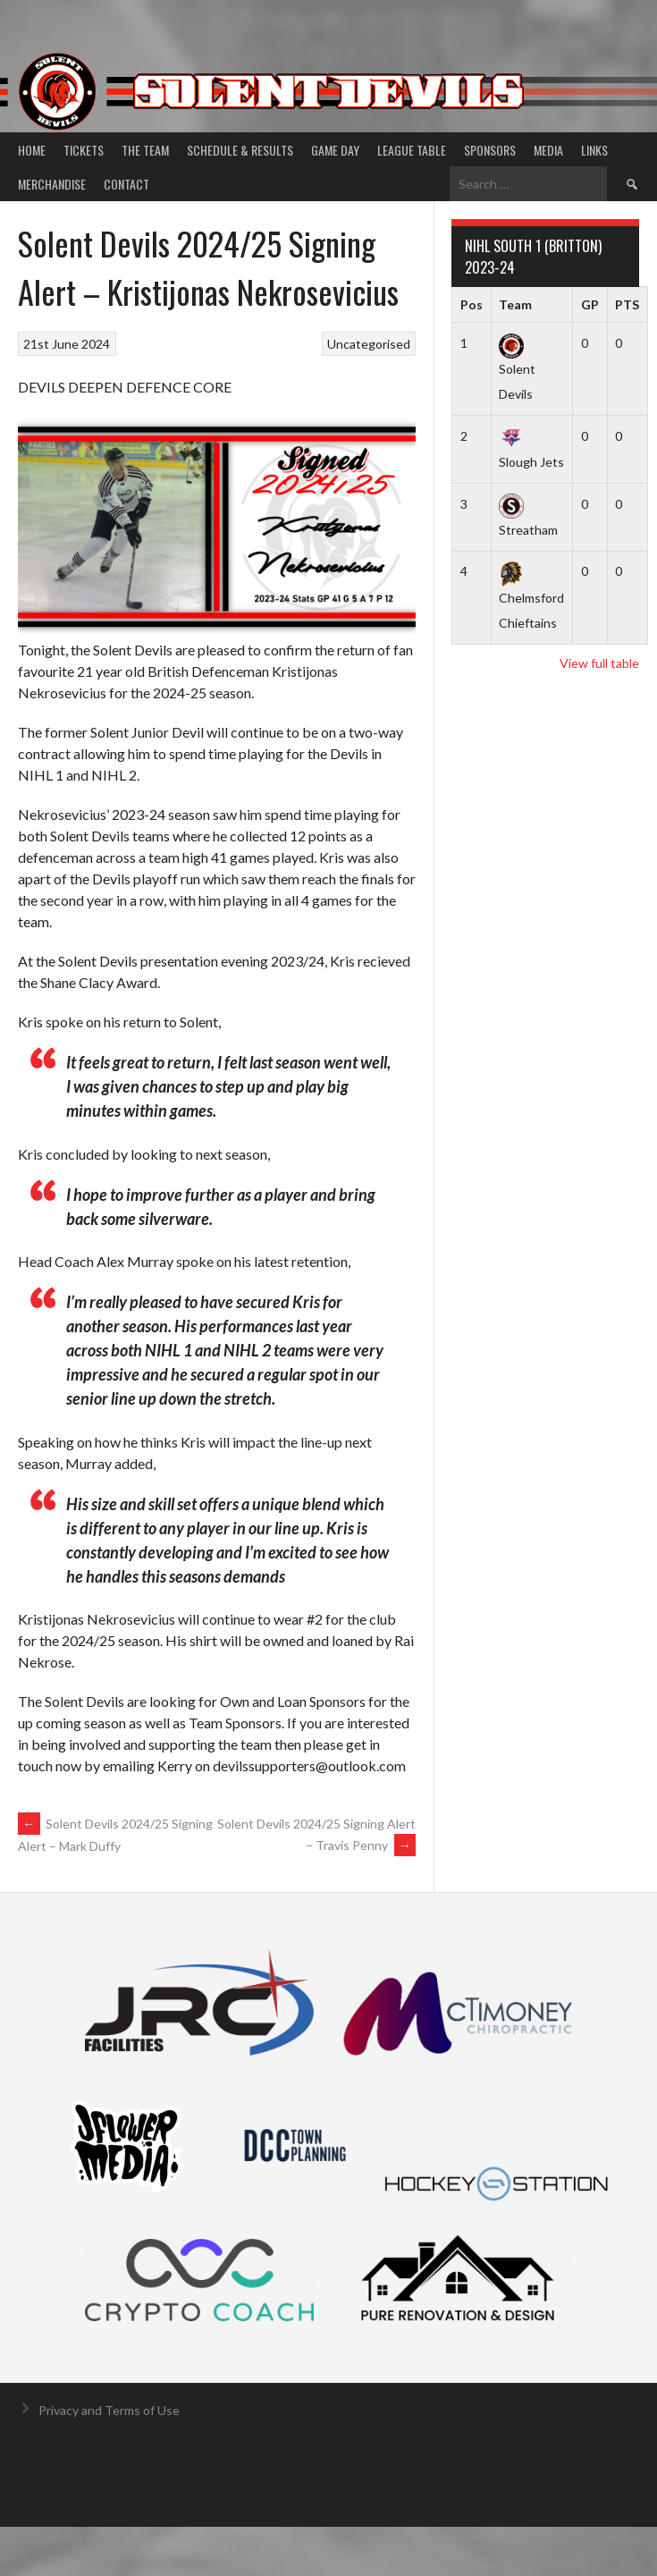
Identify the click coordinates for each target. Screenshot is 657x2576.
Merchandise (52, 183)
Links (594, 149)
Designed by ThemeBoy (584, 2538)
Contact (126, 183)
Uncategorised (368, 343)
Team (515, 304)
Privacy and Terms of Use (109, 2410)
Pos (471, 304)
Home (32, 149)
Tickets (83, 149)
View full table (599, 663)
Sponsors (490, 149)
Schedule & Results (240, 149)
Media (548, 149)
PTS (627, 304)
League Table (411, 149)
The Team (145, 149)
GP (590, 304)
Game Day (335, 149)
